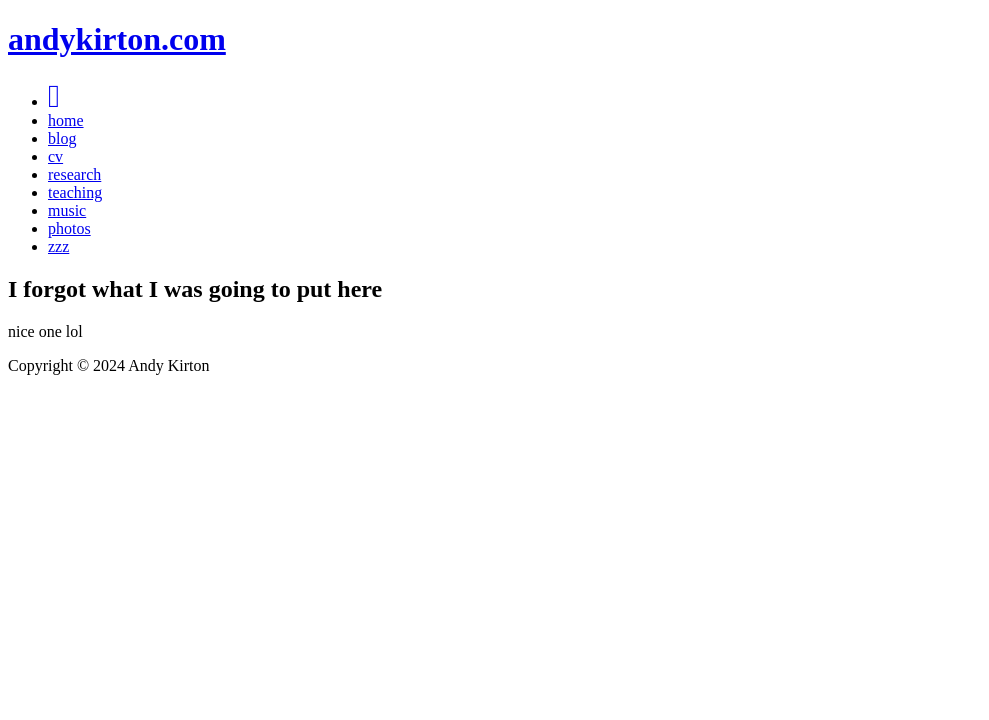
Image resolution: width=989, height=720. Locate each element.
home (66, 120)
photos (69, 228)
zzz (58, 246)
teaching (75, 192)
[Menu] (54, 101)
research (74, 174)
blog (62, 138)
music (67, 210)
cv (55, 156)
